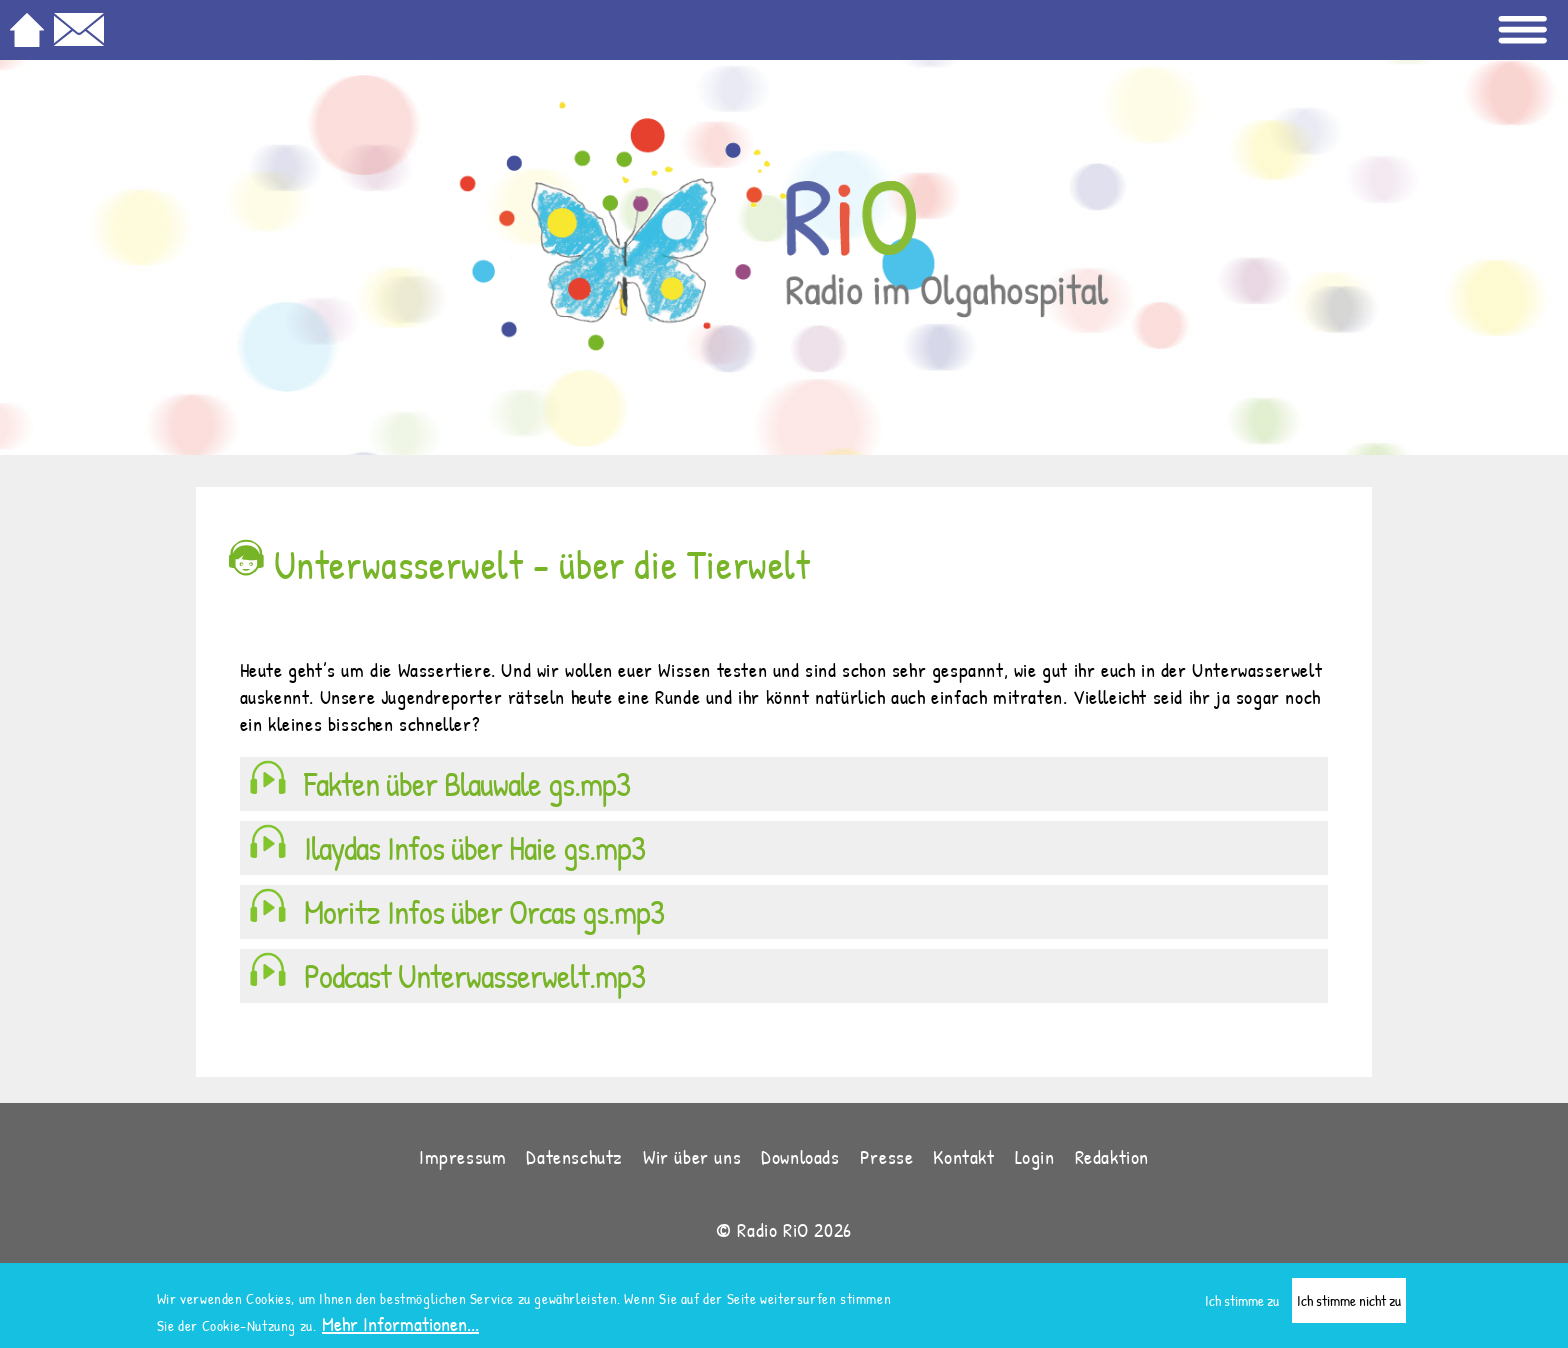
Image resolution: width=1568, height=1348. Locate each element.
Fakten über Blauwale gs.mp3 (467, 784)
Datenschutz (574, 1156)
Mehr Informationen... (400, 1328)
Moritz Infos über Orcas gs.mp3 (484, 912)
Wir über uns (692, 1156)
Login (1035, 1156)
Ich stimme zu (1242, 1305)
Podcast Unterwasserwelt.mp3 (474, 976)
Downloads (800, 1156)
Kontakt (963, 1156)
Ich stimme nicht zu (1349, 1305)
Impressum (462, 1156)
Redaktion (1112, 1156)
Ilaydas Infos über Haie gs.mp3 (474, 848)
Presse (887, 1156)
